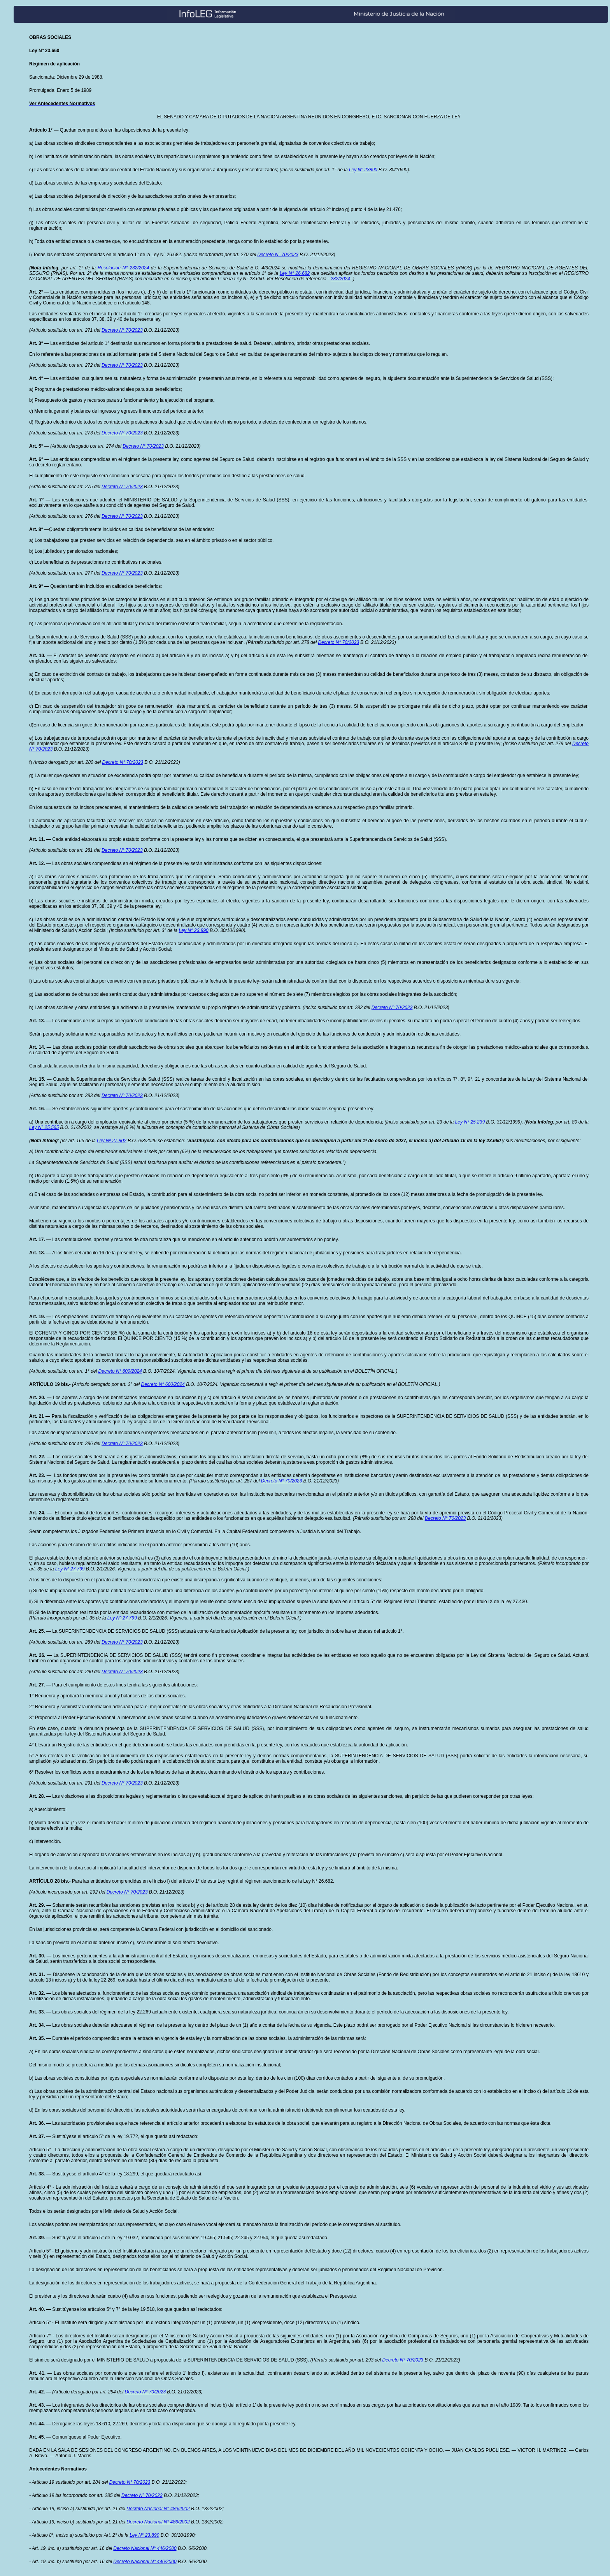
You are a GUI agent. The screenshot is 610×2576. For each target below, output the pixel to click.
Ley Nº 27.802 (111, 1140)
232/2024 (340, 278)
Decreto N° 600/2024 (120, 1371)
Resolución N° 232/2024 (123, 268)
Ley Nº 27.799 (70, 1569)
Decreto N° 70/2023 (277, 254)
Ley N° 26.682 (295, 273)
